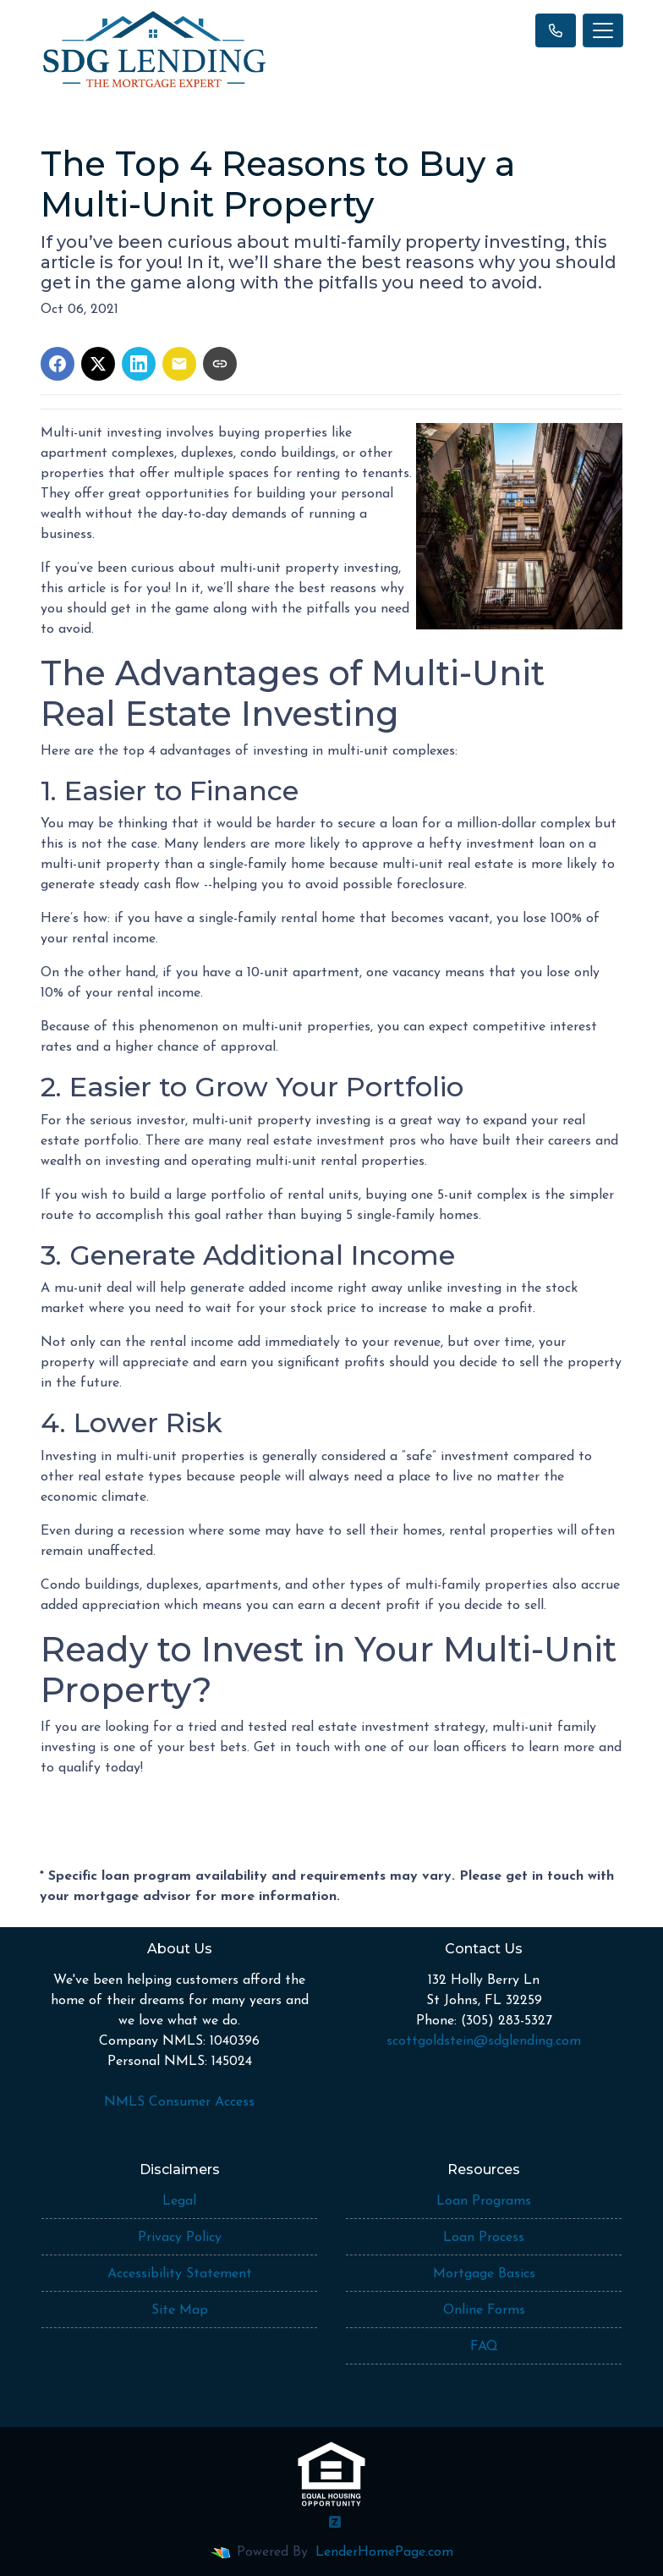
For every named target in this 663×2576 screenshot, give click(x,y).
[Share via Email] (179, 364)
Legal (179, 2201)
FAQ (484, 2347)
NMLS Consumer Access (179, 2102)
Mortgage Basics (484, 2274)
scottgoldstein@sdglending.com (483, 2041)
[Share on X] (98, 364)
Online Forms (484, 2310)
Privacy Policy (180, 2237)
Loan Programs (483, 2201)
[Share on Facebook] (57, 364)
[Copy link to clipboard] (220, 364)
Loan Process (483, 2237)
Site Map (179, 2310)
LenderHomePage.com (384, 2552)
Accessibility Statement (179, 2274)
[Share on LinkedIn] (139, 364)
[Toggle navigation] (603, 30)
